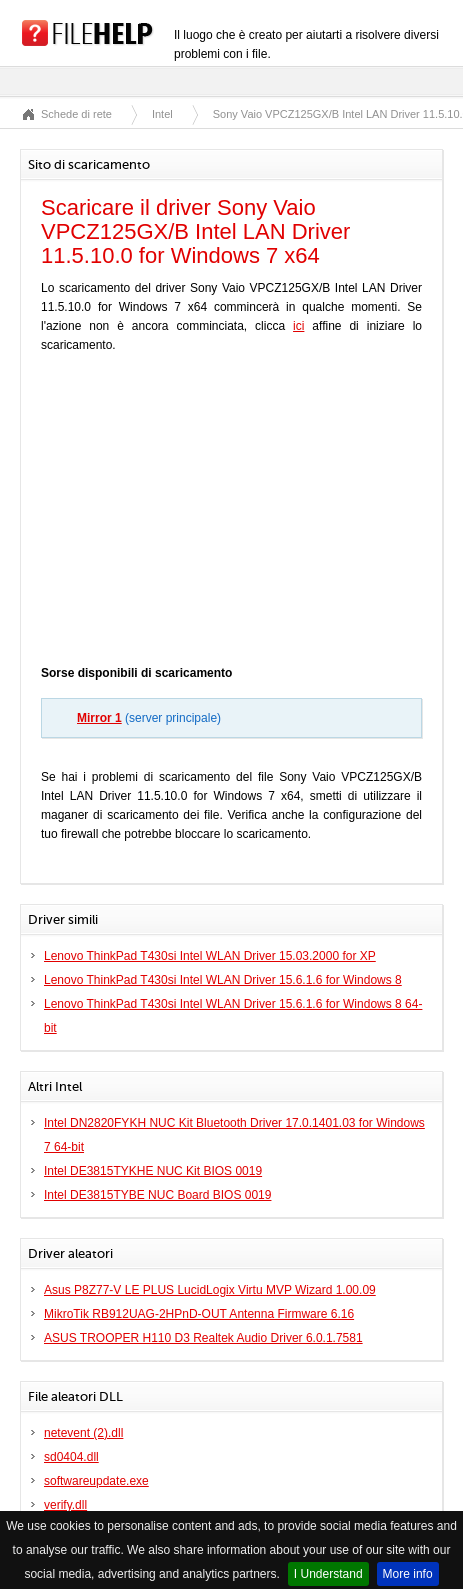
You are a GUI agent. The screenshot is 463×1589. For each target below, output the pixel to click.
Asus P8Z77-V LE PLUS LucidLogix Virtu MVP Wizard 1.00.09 (210, 1290)
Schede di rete (76, 114)
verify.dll (65, 1505)
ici (298, 326)
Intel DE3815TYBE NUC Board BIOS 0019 (157, 1195)
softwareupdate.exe (96, 1481)
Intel (162, 114)
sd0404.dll (71, 1457)
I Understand (328, 1574)
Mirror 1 (99, 718)
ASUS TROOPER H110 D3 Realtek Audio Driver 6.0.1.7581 (203, 1338)
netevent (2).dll (83, 1433)
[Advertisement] (232, 514)
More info (408, 1574)
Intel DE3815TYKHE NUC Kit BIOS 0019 (153, 1171)
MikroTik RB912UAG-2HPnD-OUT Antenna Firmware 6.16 (199, 1314)
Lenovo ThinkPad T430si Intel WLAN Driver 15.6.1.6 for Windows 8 (223, 980)
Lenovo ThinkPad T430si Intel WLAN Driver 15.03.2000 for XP (210, 956)
